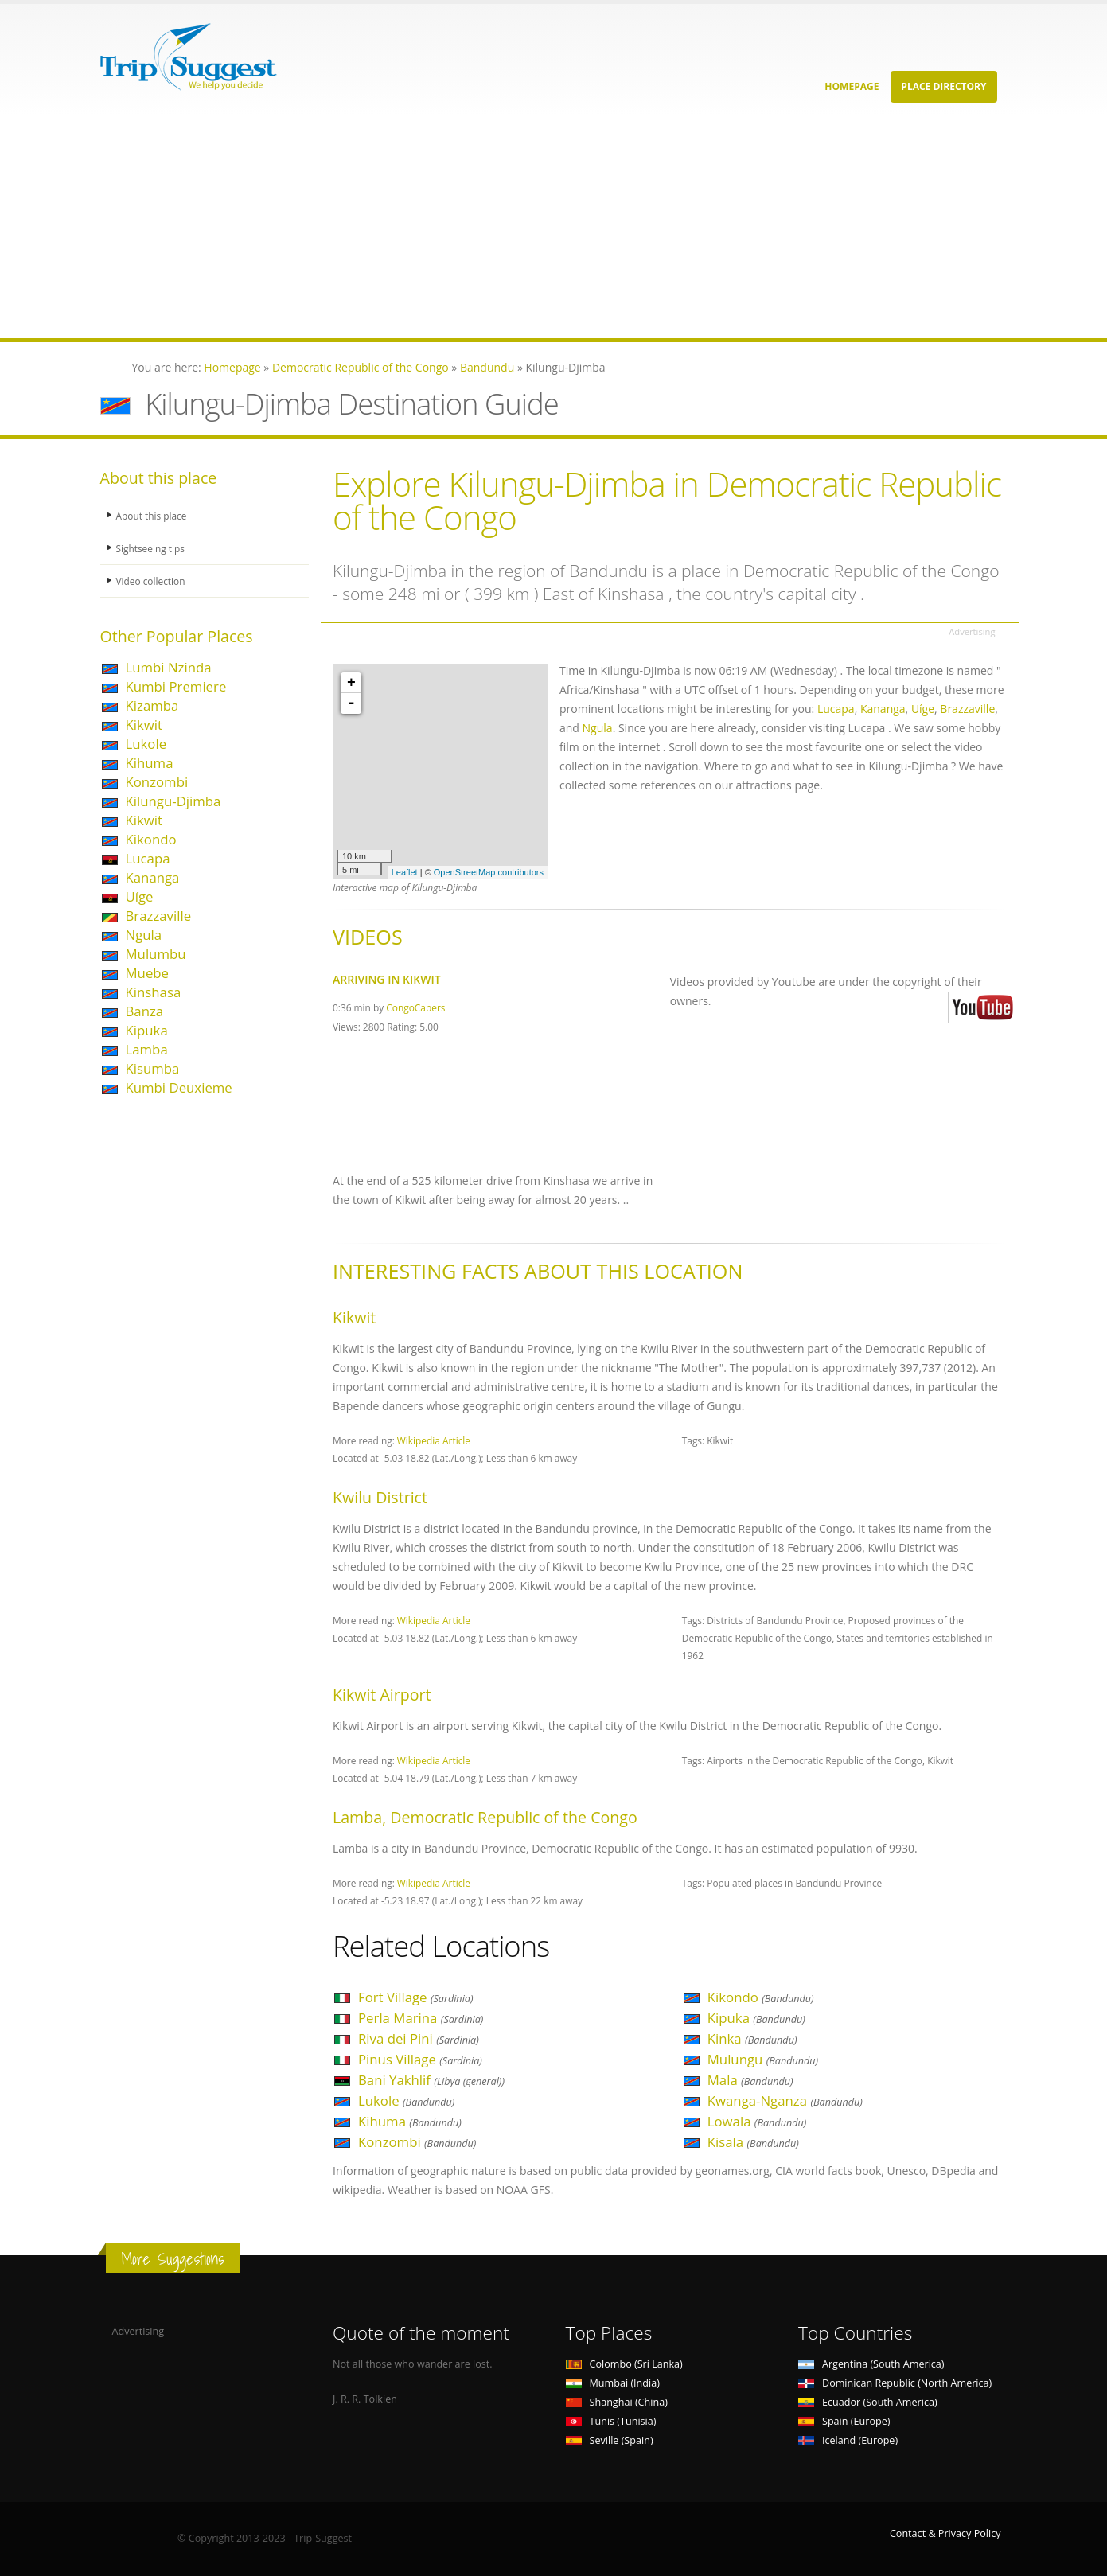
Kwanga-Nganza (785, 2100)
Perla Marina (420, 2018)
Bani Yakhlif (431, 2080)
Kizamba (152, 705)
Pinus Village (420, 2059)
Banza (145, 1011)
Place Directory (943, 86)
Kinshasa (153, 992)
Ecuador (867, 2402)
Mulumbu (156, 954)
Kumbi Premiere (176, 686)
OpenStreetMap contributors (489, 872)
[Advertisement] (477, 226)
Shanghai (617, 2402)
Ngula (144, 935)
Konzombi (157, 782)
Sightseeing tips (152, 548)
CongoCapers (415, 1007)
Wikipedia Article (433, 1440)
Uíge (140, 896)
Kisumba (153, 1068)
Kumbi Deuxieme (179, 1087)
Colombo (624, 2364)
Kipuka (147, 1030)
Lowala (757, 2121)
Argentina (871, 2364)
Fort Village (416, 1997)
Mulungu (762, 2059)
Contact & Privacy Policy (945, 2533)
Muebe (148, 973)
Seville (609, 2440)
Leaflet (405, 872)
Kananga (153, 877)
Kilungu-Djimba (173, 801)
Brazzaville (159, 915)
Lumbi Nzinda (169, 667)
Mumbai (613, 2383)
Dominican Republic (895, 2383)
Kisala (753, 2142)
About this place (153, 515)
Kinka (752, 2038)
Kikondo (151, 839)
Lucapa (148, 858)
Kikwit (144, 724)
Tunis (611, 2421)
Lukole (146, 744)
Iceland (848, 2440)
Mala (750, 2080)
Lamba (147, 1049)
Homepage (851, 86)
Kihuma (149, 763)
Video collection (152, 580)
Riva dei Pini (418, 2038)
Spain (844, 2421)
